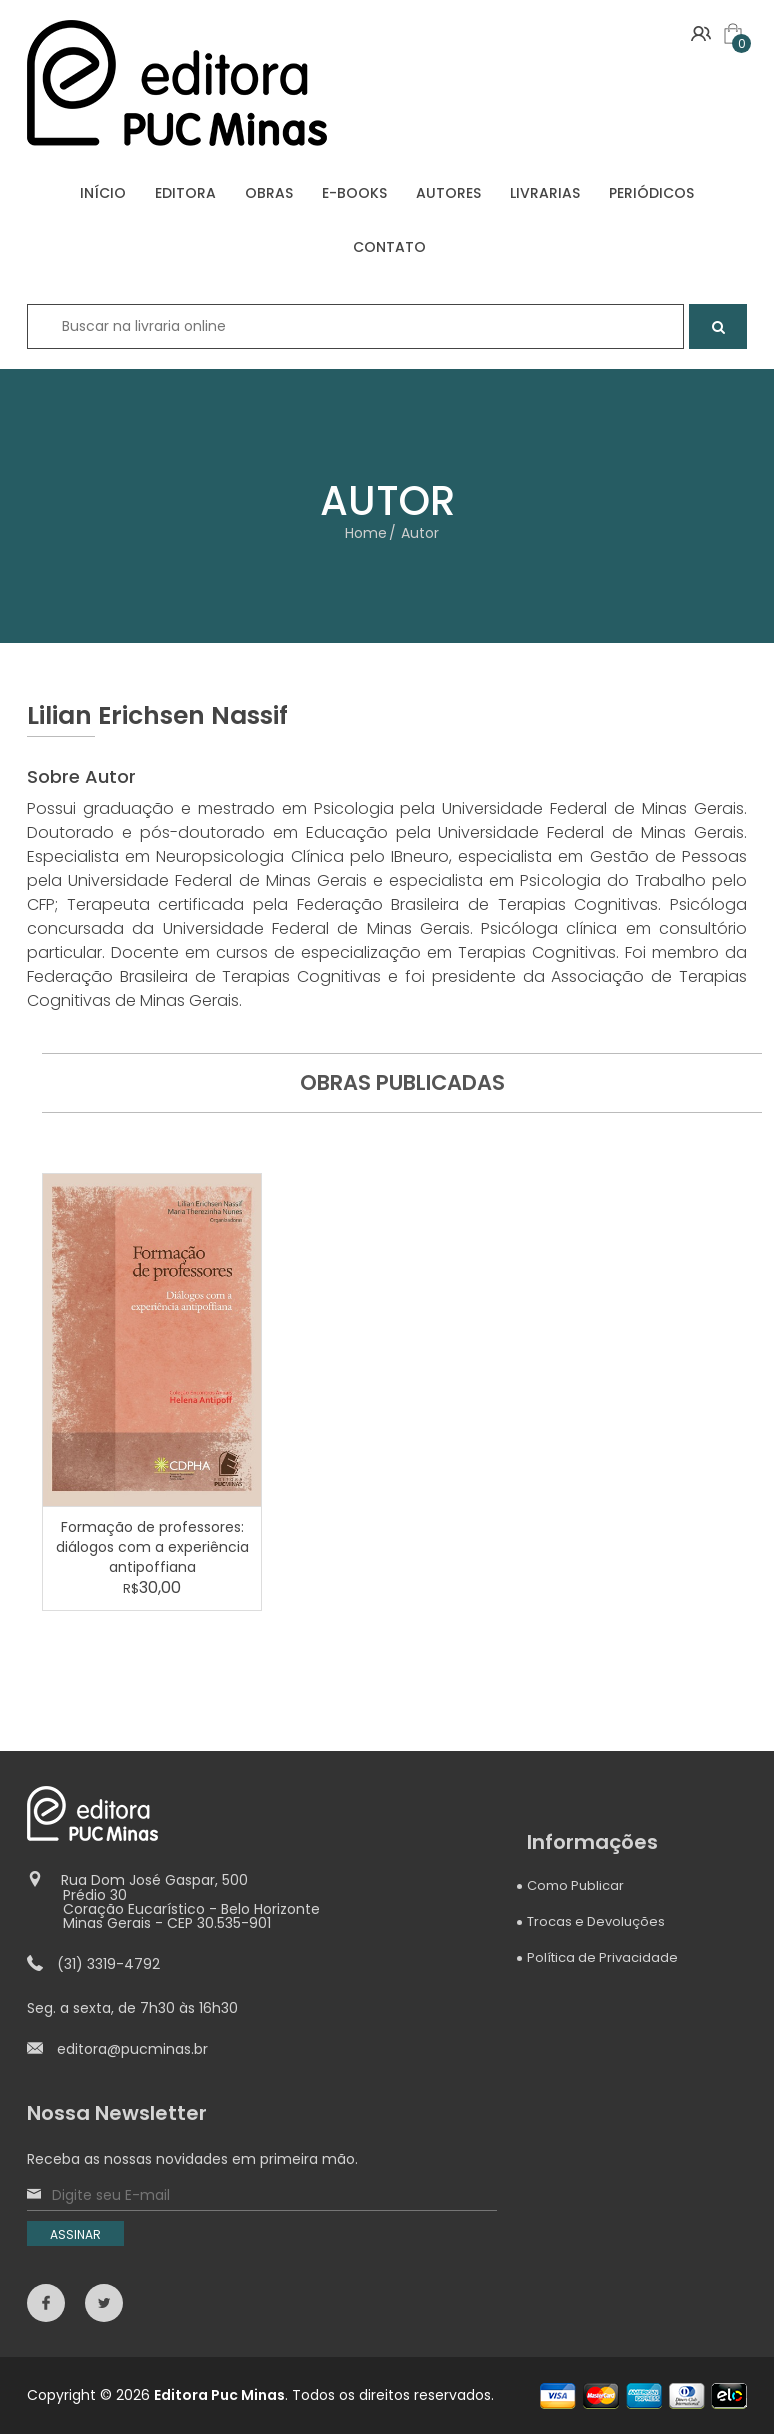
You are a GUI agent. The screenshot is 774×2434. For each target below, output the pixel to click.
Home (366, 533)
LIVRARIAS (545, 193)
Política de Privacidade (602, 1957)
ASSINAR (75, 2234)
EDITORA (185, 193)
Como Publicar (575, 1885)
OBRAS (269, 193)
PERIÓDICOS (651, 193)
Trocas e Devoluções (596, 1921)
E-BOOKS (354, 193)
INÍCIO (103, 193)
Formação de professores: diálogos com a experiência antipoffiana (152, 1547)
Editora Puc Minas (219, 2395)
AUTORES (448, 193)
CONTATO (389, 247)
